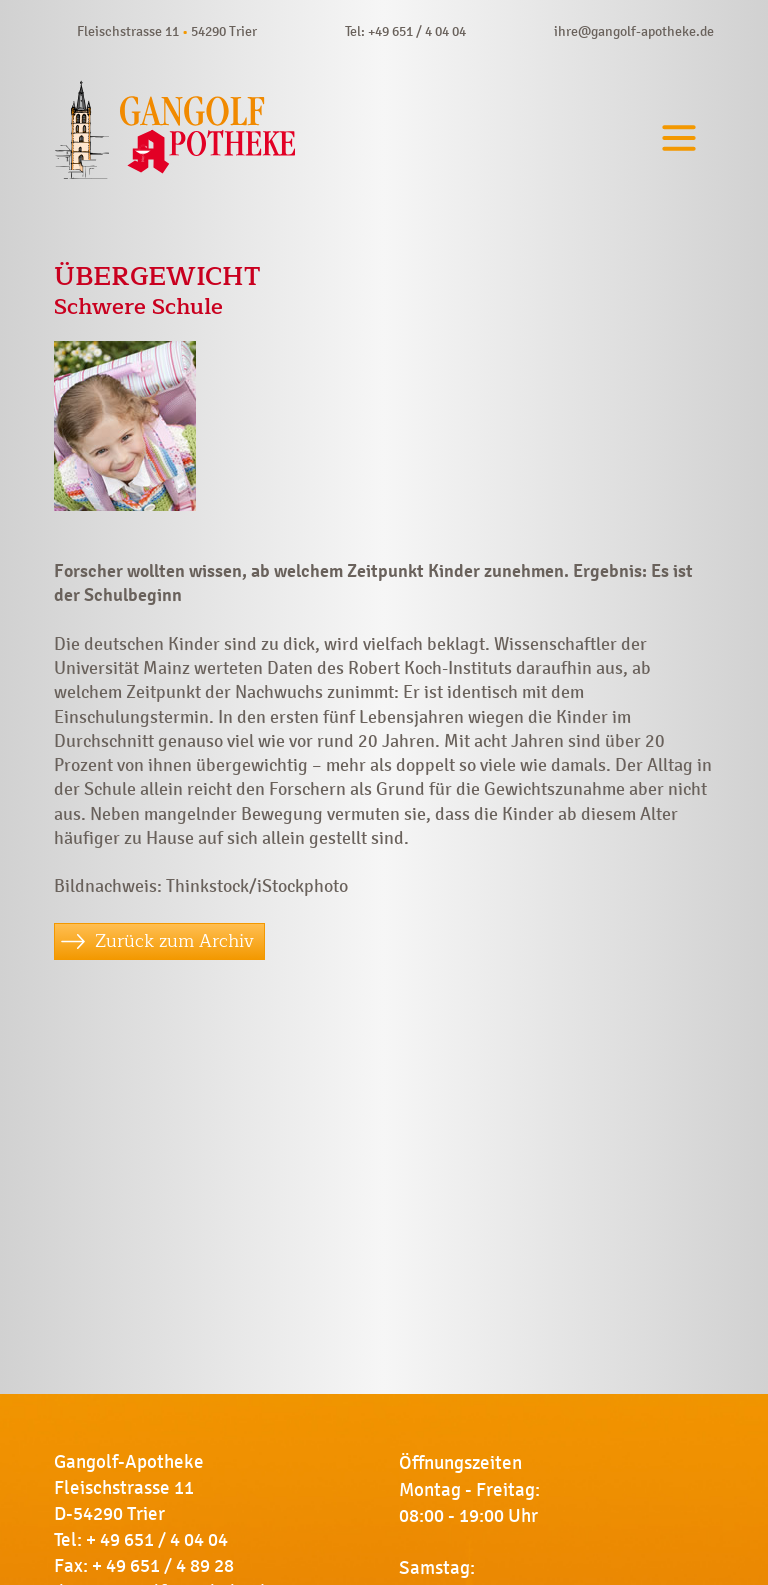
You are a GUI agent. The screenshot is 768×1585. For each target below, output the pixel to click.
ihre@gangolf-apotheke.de (634, 31)
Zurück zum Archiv (174, 941)
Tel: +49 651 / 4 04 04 (405, 31)
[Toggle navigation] (679, 138)
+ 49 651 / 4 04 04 (157, 1540)
